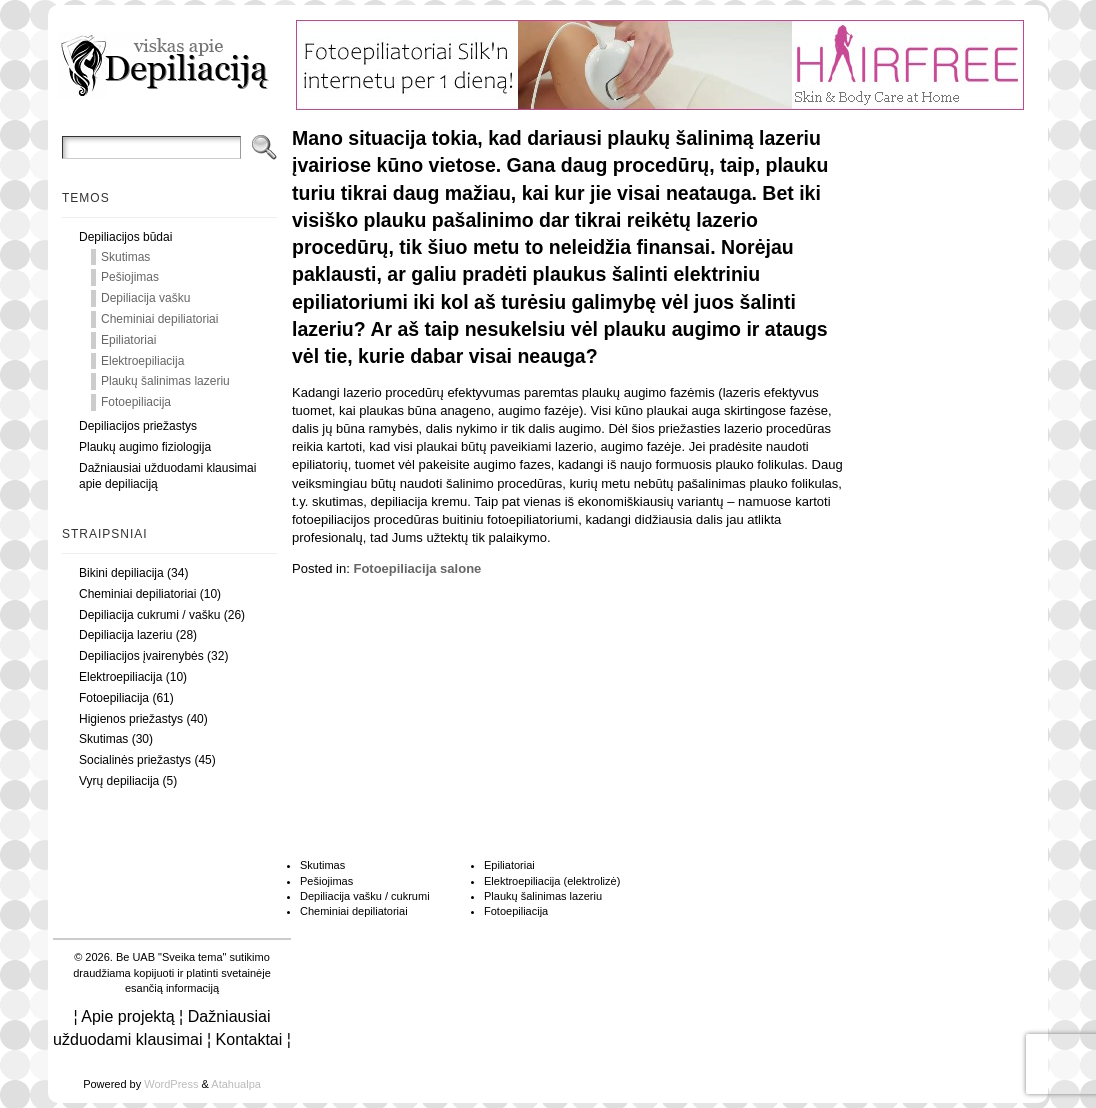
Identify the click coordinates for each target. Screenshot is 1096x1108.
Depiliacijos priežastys (138, 426)
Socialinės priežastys (135, 760)
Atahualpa (236, 1084)
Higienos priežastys (131, 719)
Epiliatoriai (128, 340)
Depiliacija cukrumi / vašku (149, 615)
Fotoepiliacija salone (417, 568)
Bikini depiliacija (121, 573)
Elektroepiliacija (142, 361)
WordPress (171, 1084)
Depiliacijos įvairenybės (141, 656)
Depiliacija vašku (145, 298)
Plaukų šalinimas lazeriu (165, 381)
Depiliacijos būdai (125, 237)
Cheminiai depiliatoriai (159, 319)
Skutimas (125, 257)
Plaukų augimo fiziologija (145, 447)
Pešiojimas (130, 277)
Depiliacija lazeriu (125, 635)
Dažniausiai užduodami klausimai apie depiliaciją (167, 476)
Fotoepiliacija (136, 402)
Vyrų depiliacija (119, 781)
